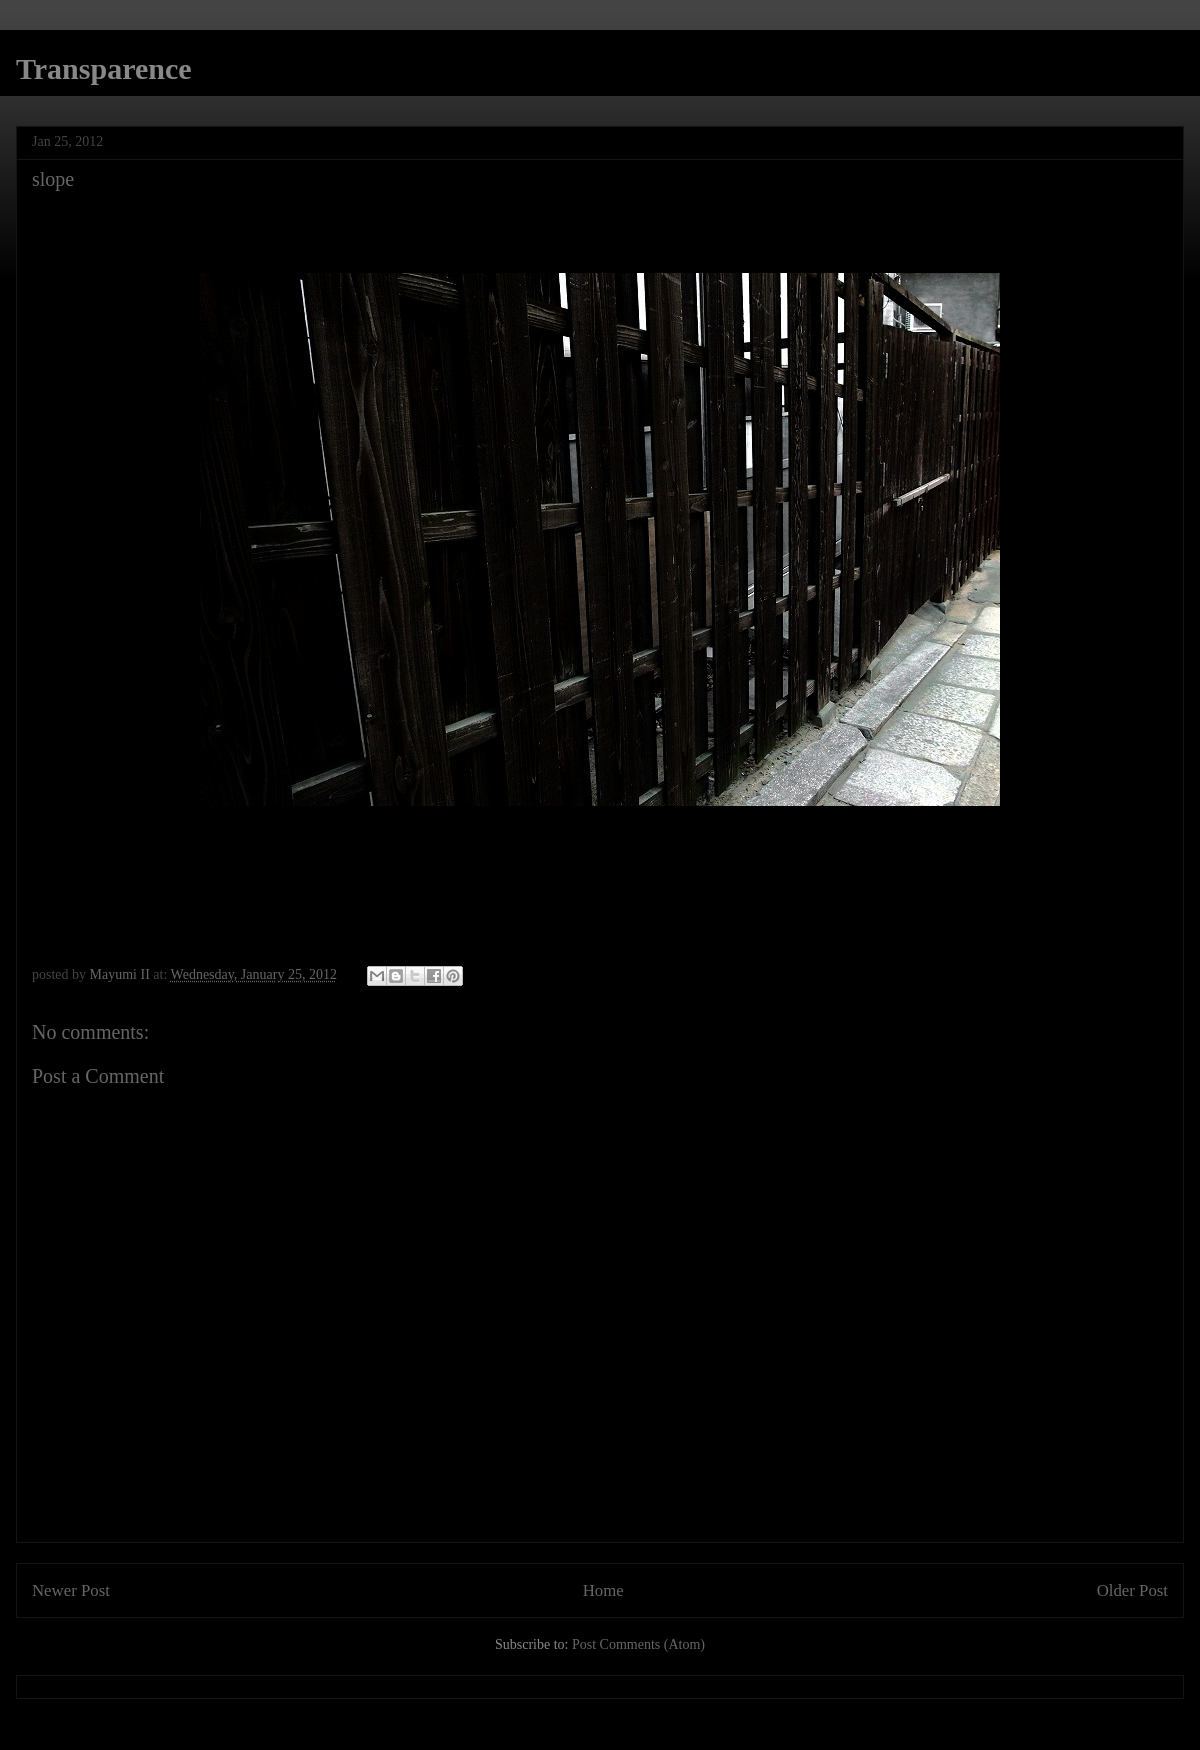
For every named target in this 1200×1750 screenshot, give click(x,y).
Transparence (104, 68)
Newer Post (71, 1590)
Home (603, 1590)
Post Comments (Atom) (638, 1644)
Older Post (1132, 1590)
